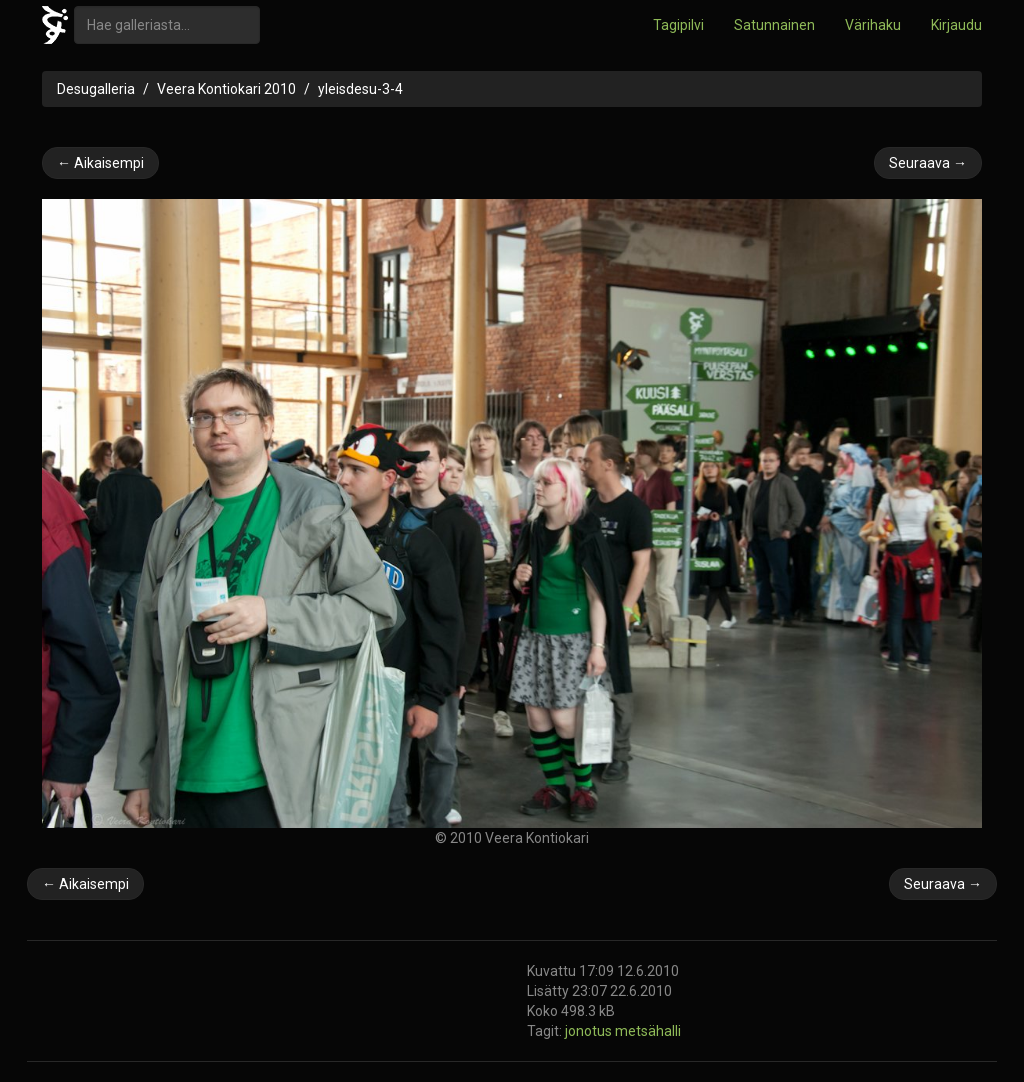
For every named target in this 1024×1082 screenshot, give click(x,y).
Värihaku (873, 25)
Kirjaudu (956, 25)
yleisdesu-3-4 (360, 89)
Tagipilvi (678, 25)
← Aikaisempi (100, 163)
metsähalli (648, 1031)
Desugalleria (96, 89)
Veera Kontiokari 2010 (226, 89)
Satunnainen (774, 25)
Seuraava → (928, 163)
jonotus (590, 1031)
